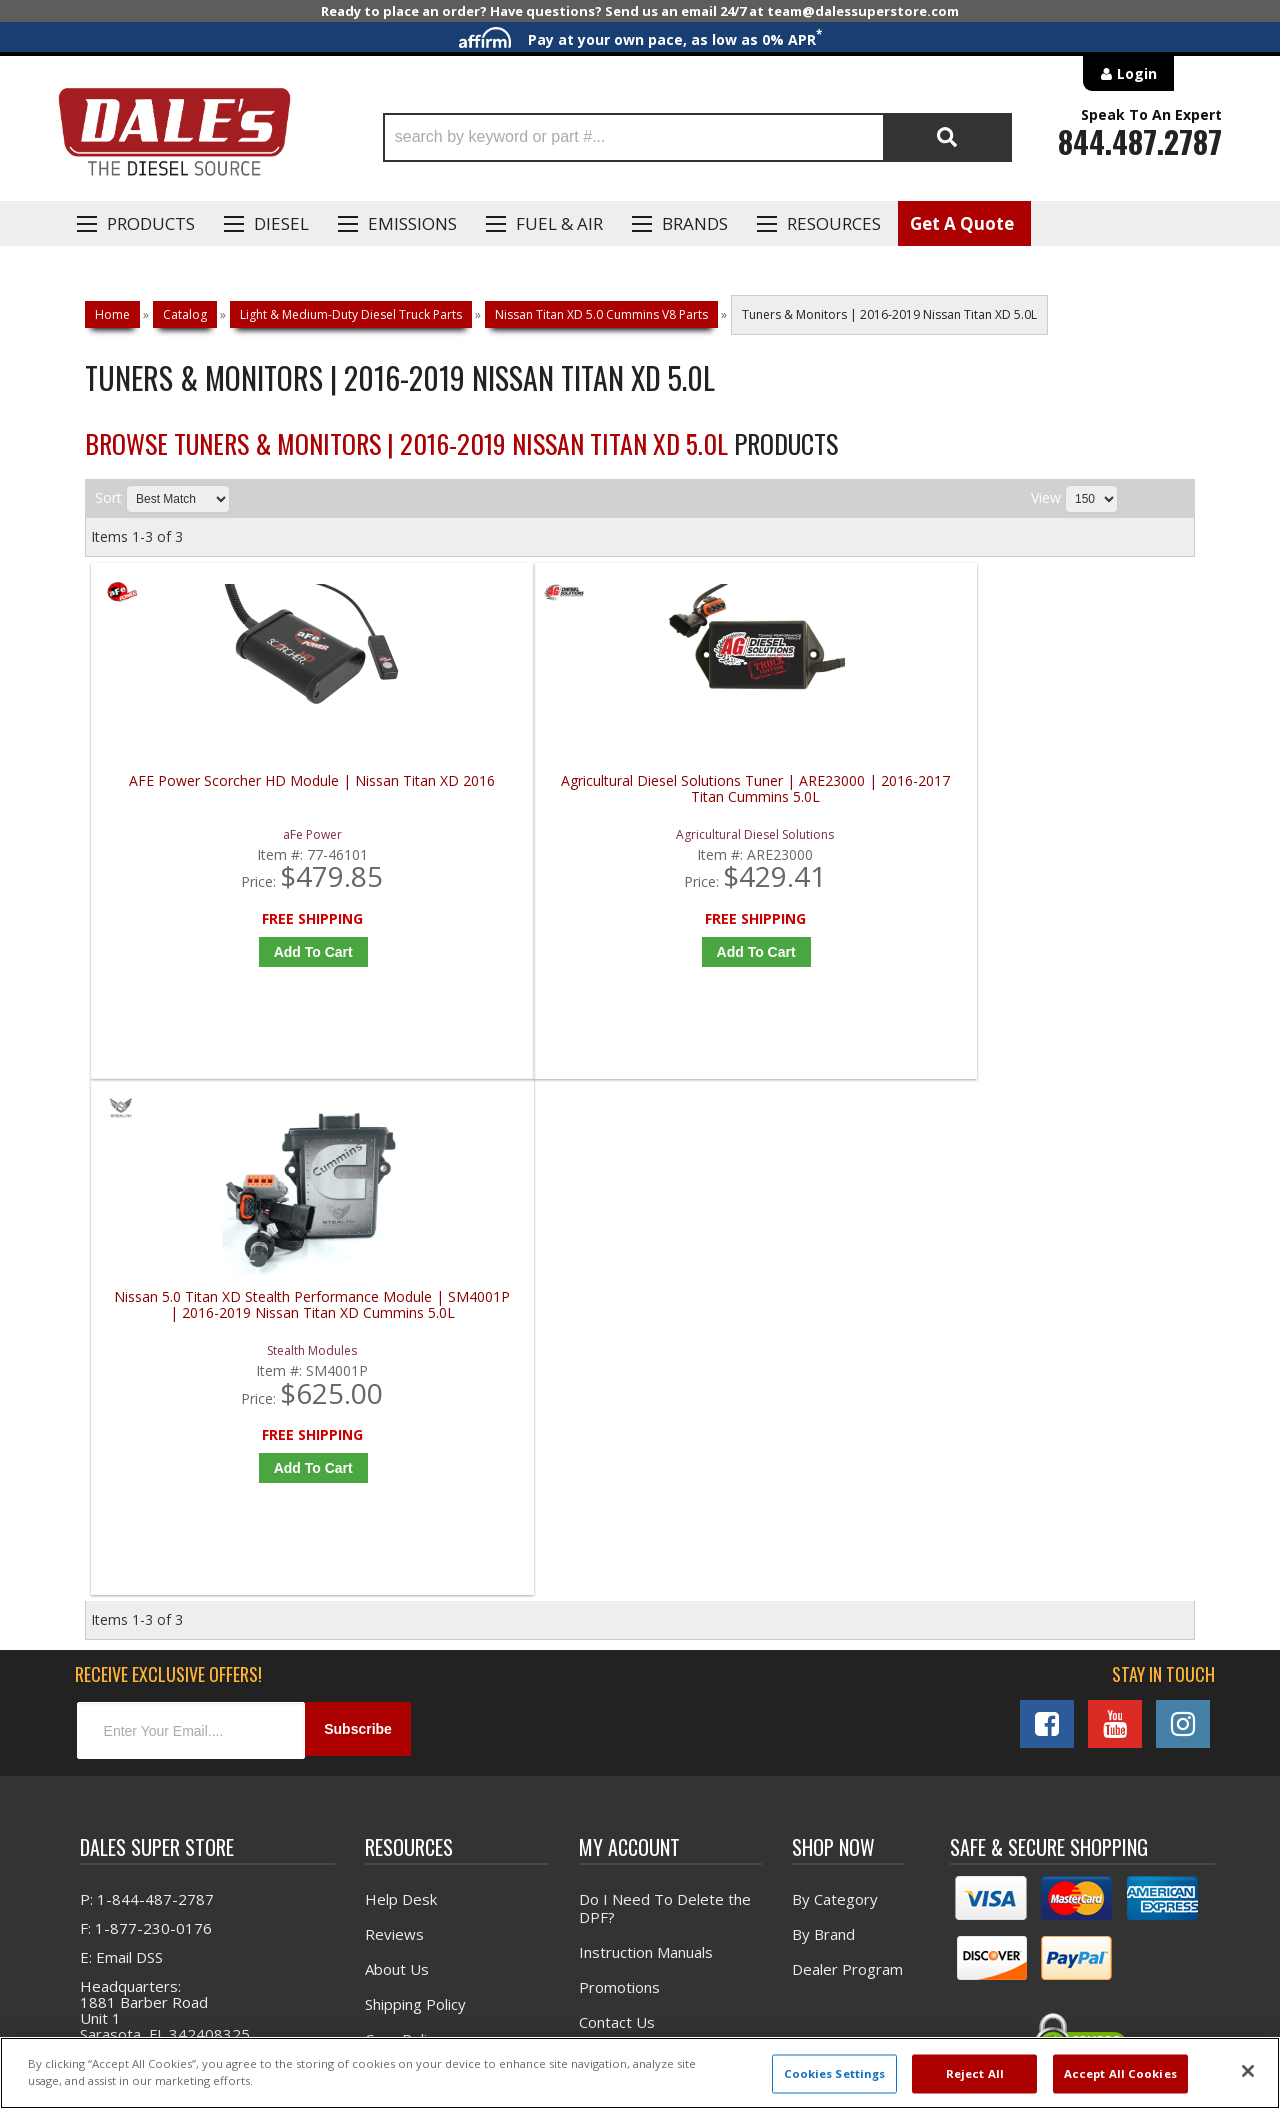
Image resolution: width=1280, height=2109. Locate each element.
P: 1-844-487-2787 (147, 1403)
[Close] (1248, 2071)
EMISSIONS (412, 223)
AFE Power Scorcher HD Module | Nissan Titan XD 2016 (230, 789)
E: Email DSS (121, 1461)
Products (151, 223)
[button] (697, 137)
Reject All (975, 2073)
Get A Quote (962, 223)
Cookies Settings (835, 2073)
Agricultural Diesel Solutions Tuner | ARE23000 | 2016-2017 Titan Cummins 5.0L (507, 797)
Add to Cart (234, 952)
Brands (695, 223)
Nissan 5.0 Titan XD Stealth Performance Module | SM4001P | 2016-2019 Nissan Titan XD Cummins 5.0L (785, 797)
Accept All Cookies (1120, 2073)
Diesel (281, 223)
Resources (834, 223)
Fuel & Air (559, 223)
